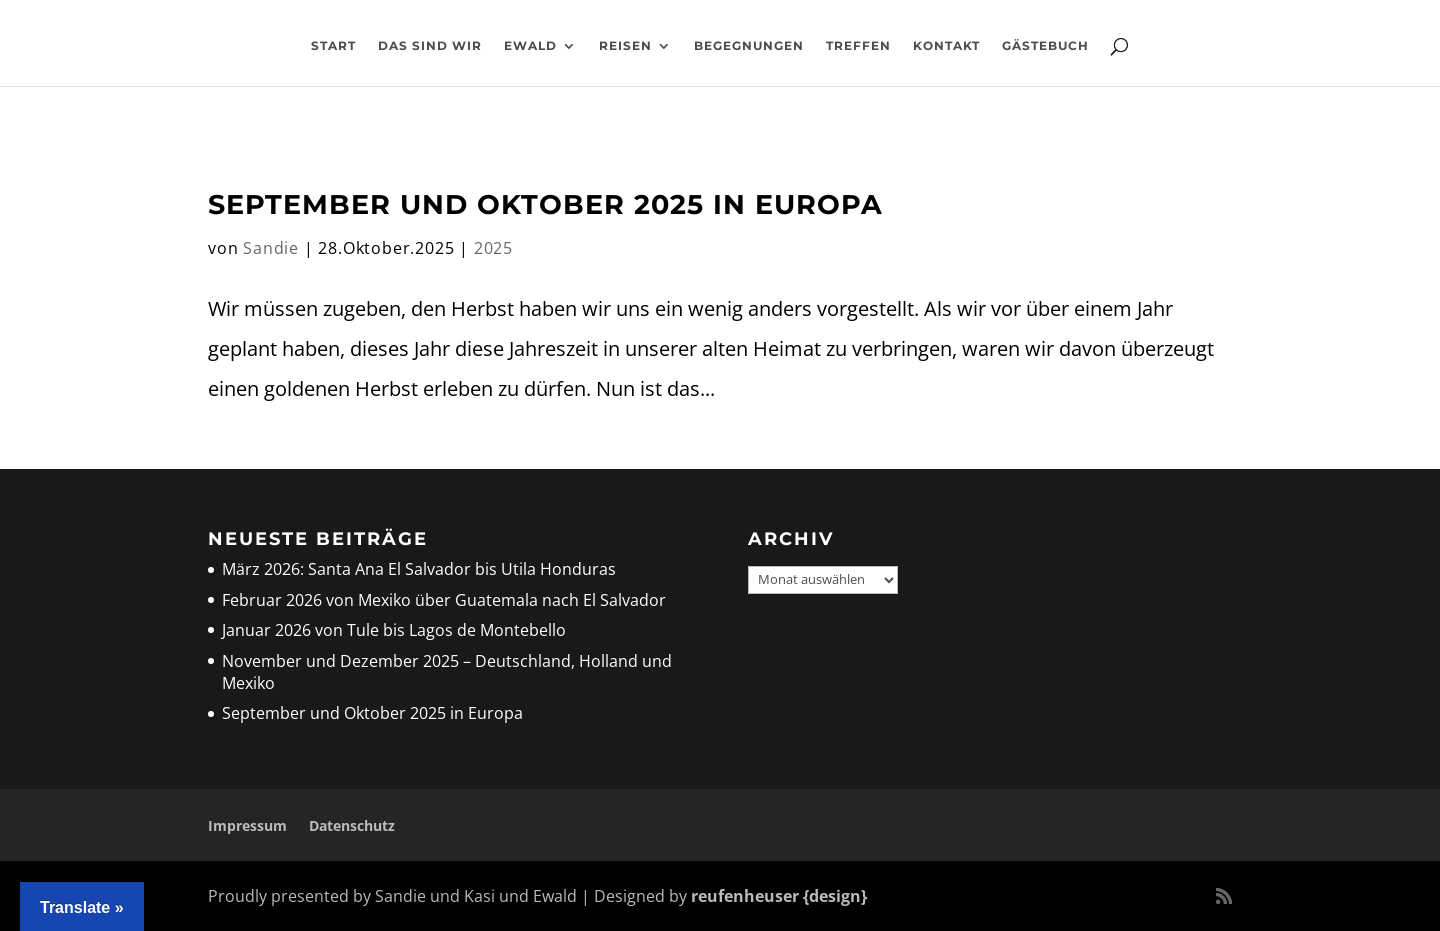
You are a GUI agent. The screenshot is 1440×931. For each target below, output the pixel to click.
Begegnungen (749, 46)
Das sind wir (430, 46)
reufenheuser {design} (779, 896)
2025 (493, 248)
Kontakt (946, 46)
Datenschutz (352, 825)
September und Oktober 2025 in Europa (545, 204)
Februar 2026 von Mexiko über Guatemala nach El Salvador (444, 600)
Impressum (247, 825)
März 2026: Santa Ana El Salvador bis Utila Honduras (419, 569)
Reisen (625, 46)
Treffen (858, 46)
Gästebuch (1045, 46)
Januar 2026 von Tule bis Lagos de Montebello (394, 630)
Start (333, 46)
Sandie (271, 248)
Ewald (530, 46)
